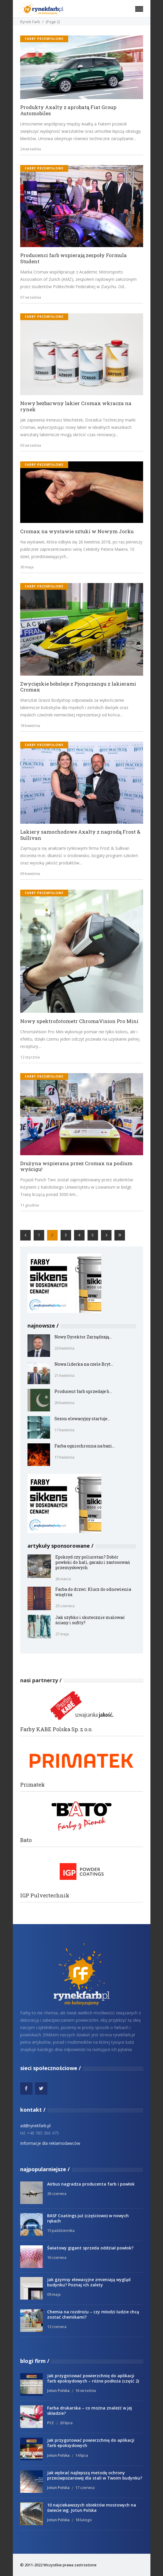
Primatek (32, 1784)
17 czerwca (85, 2487)
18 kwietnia (30, 725)
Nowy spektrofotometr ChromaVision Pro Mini (79, 1021)
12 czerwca (56, 2326)
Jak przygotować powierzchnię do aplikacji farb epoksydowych (90, 2442)
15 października (61, 2230)
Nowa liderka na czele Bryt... (83, 1364)
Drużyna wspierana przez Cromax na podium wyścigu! (76, 1166)
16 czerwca (56, 2257)
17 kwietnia (64, 1430)
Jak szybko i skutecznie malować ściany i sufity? (90, 1620)
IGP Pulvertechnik (44, 1895)
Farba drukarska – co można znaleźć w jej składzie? (89, 2410)
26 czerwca (56, 2193)
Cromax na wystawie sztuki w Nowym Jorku (77, 532)
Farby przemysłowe (44, 39)
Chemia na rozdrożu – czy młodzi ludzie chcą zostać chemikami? (93, 2314)
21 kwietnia (64, 1375)
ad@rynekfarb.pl (35, 2125)
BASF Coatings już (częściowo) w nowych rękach (88, 2218)
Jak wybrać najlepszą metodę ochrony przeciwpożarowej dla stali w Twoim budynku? (94, 2475)
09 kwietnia (30, 873)
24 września (30, 149)
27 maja (62, 1634)
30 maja (27, 567)
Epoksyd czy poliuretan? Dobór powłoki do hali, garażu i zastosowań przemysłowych (92, 1562)
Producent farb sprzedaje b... (83, 1391)
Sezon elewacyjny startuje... (82, 1418)
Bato (26, 1840)
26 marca (63, 1578)
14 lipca (81, 2455)
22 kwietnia (64, 1348)
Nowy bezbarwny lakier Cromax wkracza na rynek (75, 406)
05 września (30, 445)
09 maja (54, 2294)
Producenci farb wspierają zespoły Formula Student (73, 258)
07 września (30, 297)
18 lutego (83, 2519)
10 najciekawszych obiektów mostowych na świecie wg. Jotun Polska (91, 2507)
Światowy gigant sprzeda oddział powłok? (90, 2248)
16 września (85, 2390)
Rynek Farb (30, 21)
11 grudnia (29, 1205)
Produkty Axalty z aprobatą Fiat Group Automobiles (68, 110)
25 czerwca (65, 1605)
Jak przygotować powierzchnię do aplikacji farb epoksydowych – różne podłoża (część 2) (93, 2378)
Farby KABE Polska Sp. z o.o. (56, 1729)
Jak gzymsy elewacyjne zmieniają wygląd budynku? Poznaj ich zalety (89, 2282)
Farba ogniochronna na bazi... (84, 1446)
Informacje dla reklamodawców (50, 2143)
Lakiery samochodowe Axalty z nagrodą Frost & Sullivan (80, 835)
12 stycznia (30, 1057)
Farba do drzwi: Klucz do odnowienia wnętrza (93, 1591)
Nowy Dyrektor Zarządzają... (83, 1337)
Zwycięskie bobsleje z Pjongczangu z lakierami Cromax (78, 687)
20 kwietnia (64, 1402)
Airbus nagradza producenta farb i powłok (91, 2184)
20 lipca (66, 2422)
